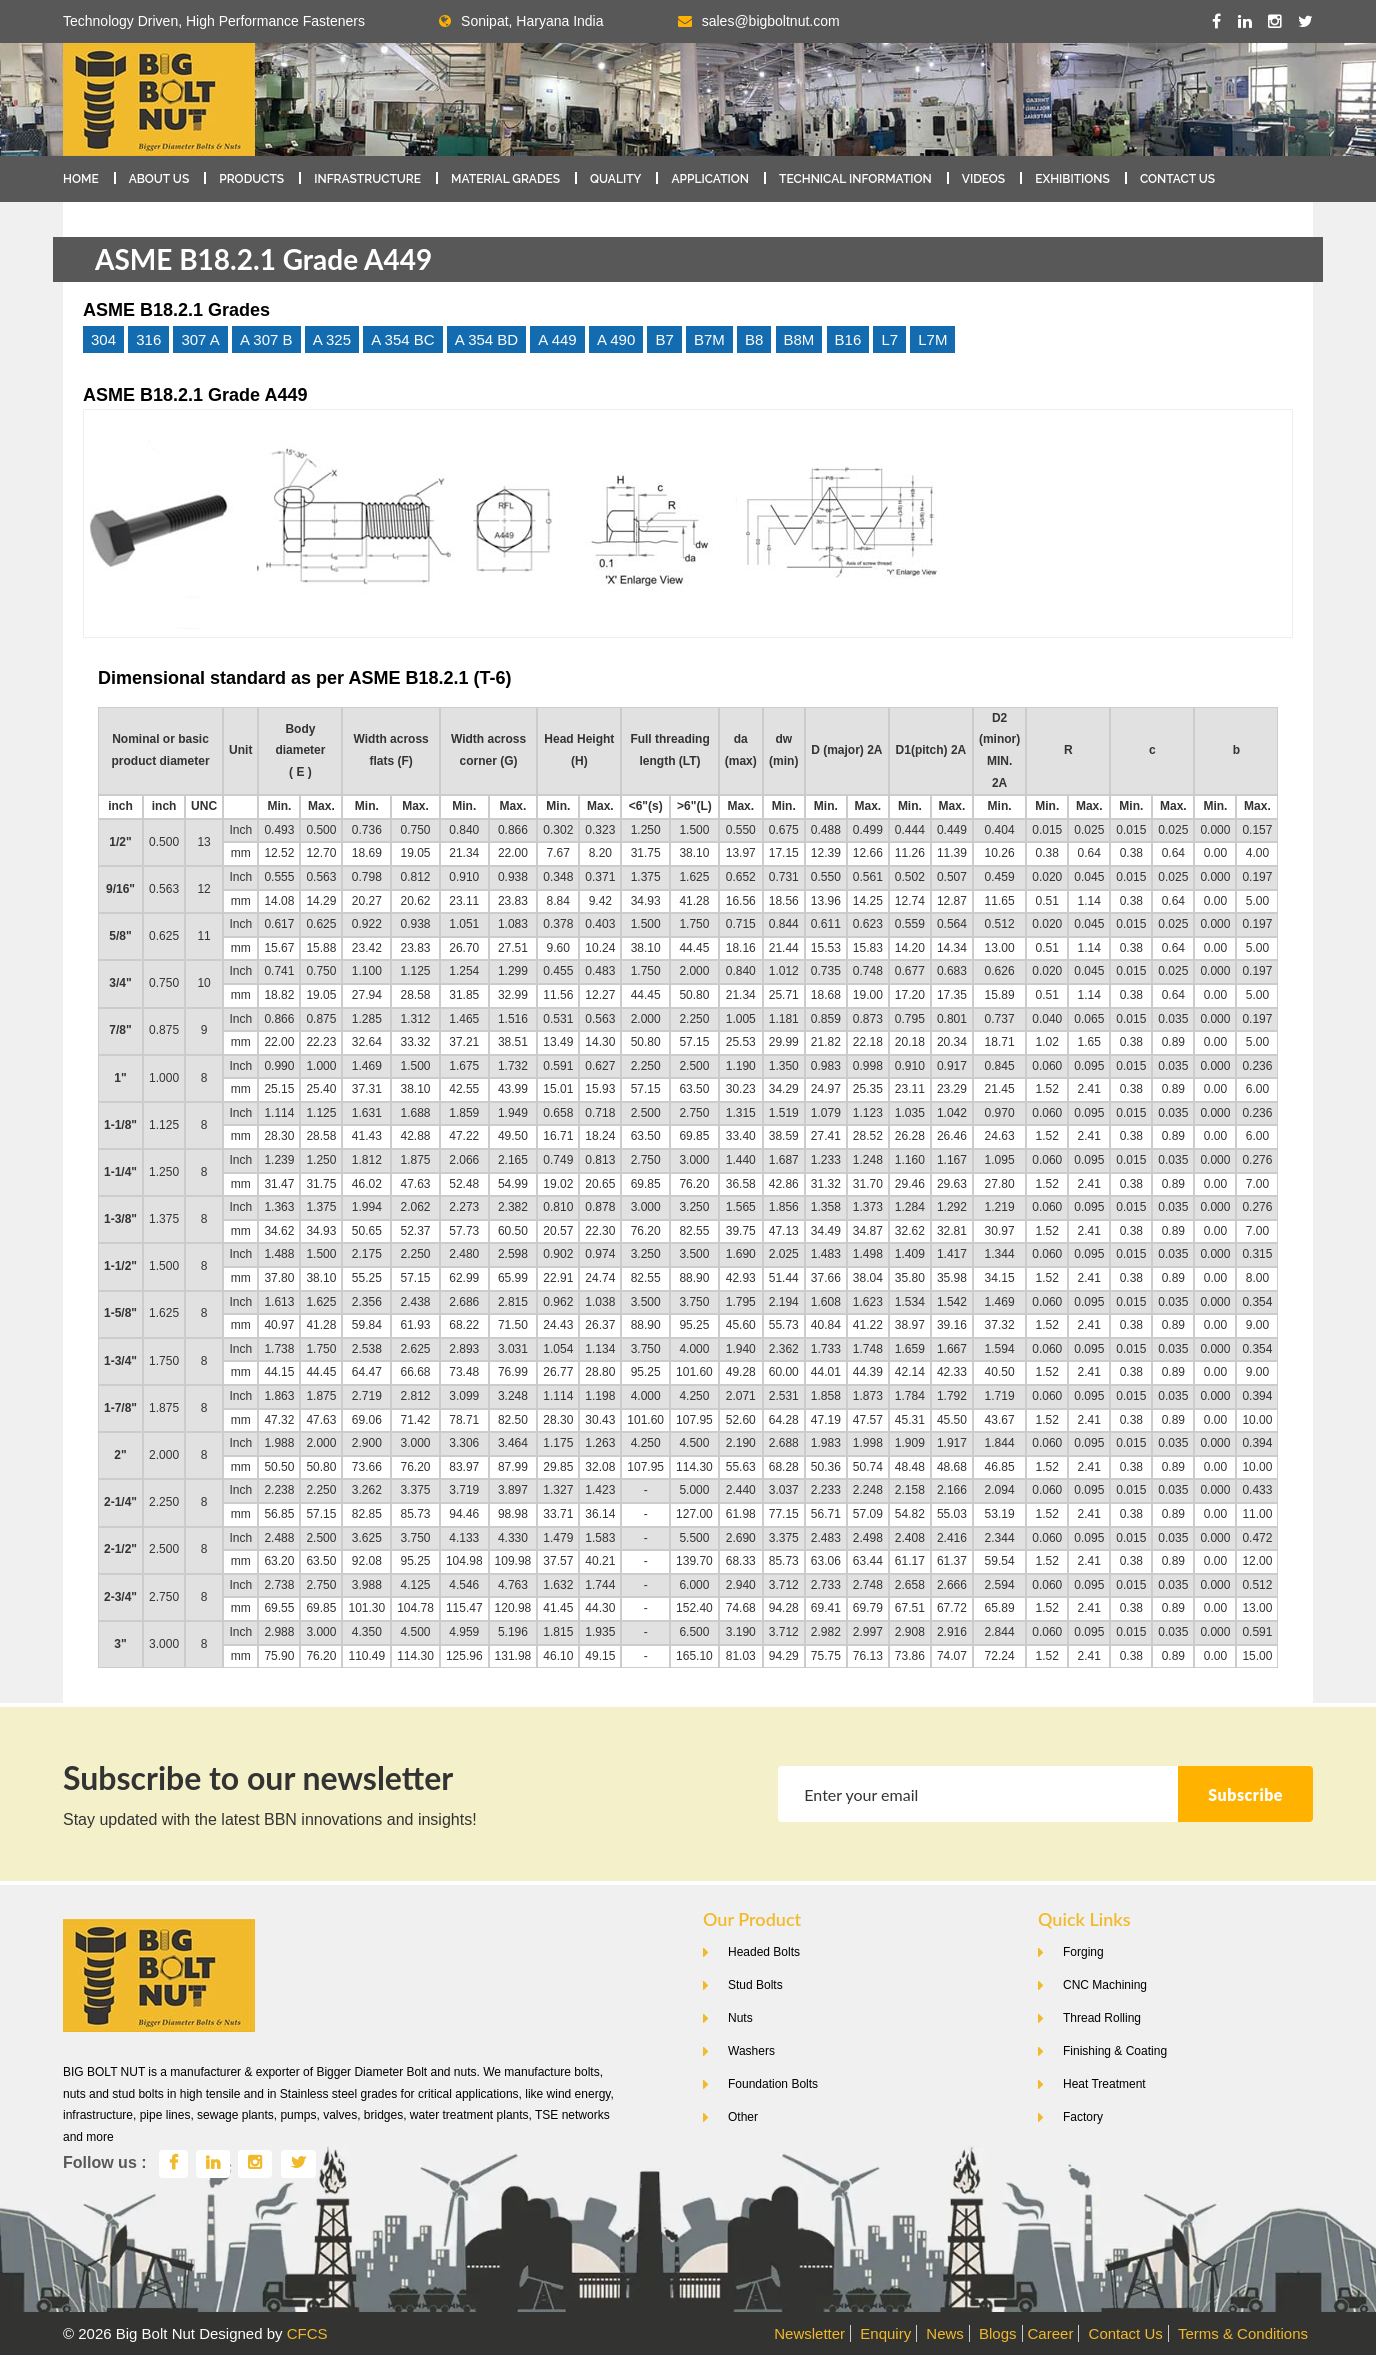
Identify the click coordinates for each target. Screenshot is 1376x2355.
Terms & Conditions (1243, 2333)
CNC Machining (1105, 1985)
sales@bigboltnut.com (771, 21)
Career (1051, 2333)
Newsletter (809, 2333)
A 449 (557, 339)
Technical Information (855, 179)
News (945, 2333)
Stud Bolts (755, 1985)
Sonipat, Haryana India (521, 21)
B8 (754, 339)
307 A (200, 339)
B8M (799, 339)
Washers (751, 2051)
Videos (983, 179)
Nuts (740, 2018)
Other (743, 2117)
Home (81, 179)
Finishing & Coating (1115, 2051)
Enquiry (885, 2333)
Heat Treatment (1104, 2084)
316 (148, 339)
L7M (932, 339)
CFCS (307, 2333)
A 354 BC (402, 339)
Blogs (998, 2333)
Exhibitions (1072, 179)
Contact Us (1177, 179)
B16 (848, 339)
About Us (159, 179)
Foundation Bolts (773, 2084)
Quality (615, 179)
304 (103, 339)
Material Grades (505, 179)
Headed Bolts (764, 1952)
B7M (709, 339)
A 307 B (266, 339)
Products (251, 179)
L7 (889, 339)
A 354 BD (486, 339)
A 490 (616, 339)
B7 (664, 339)
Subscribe (1245, 1794)
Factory (1083, 2117)
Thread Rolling (1102, 2018)
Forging (1083, 1952)
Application (710, 179)
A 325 (332, 339)
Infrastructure (367, 179)
